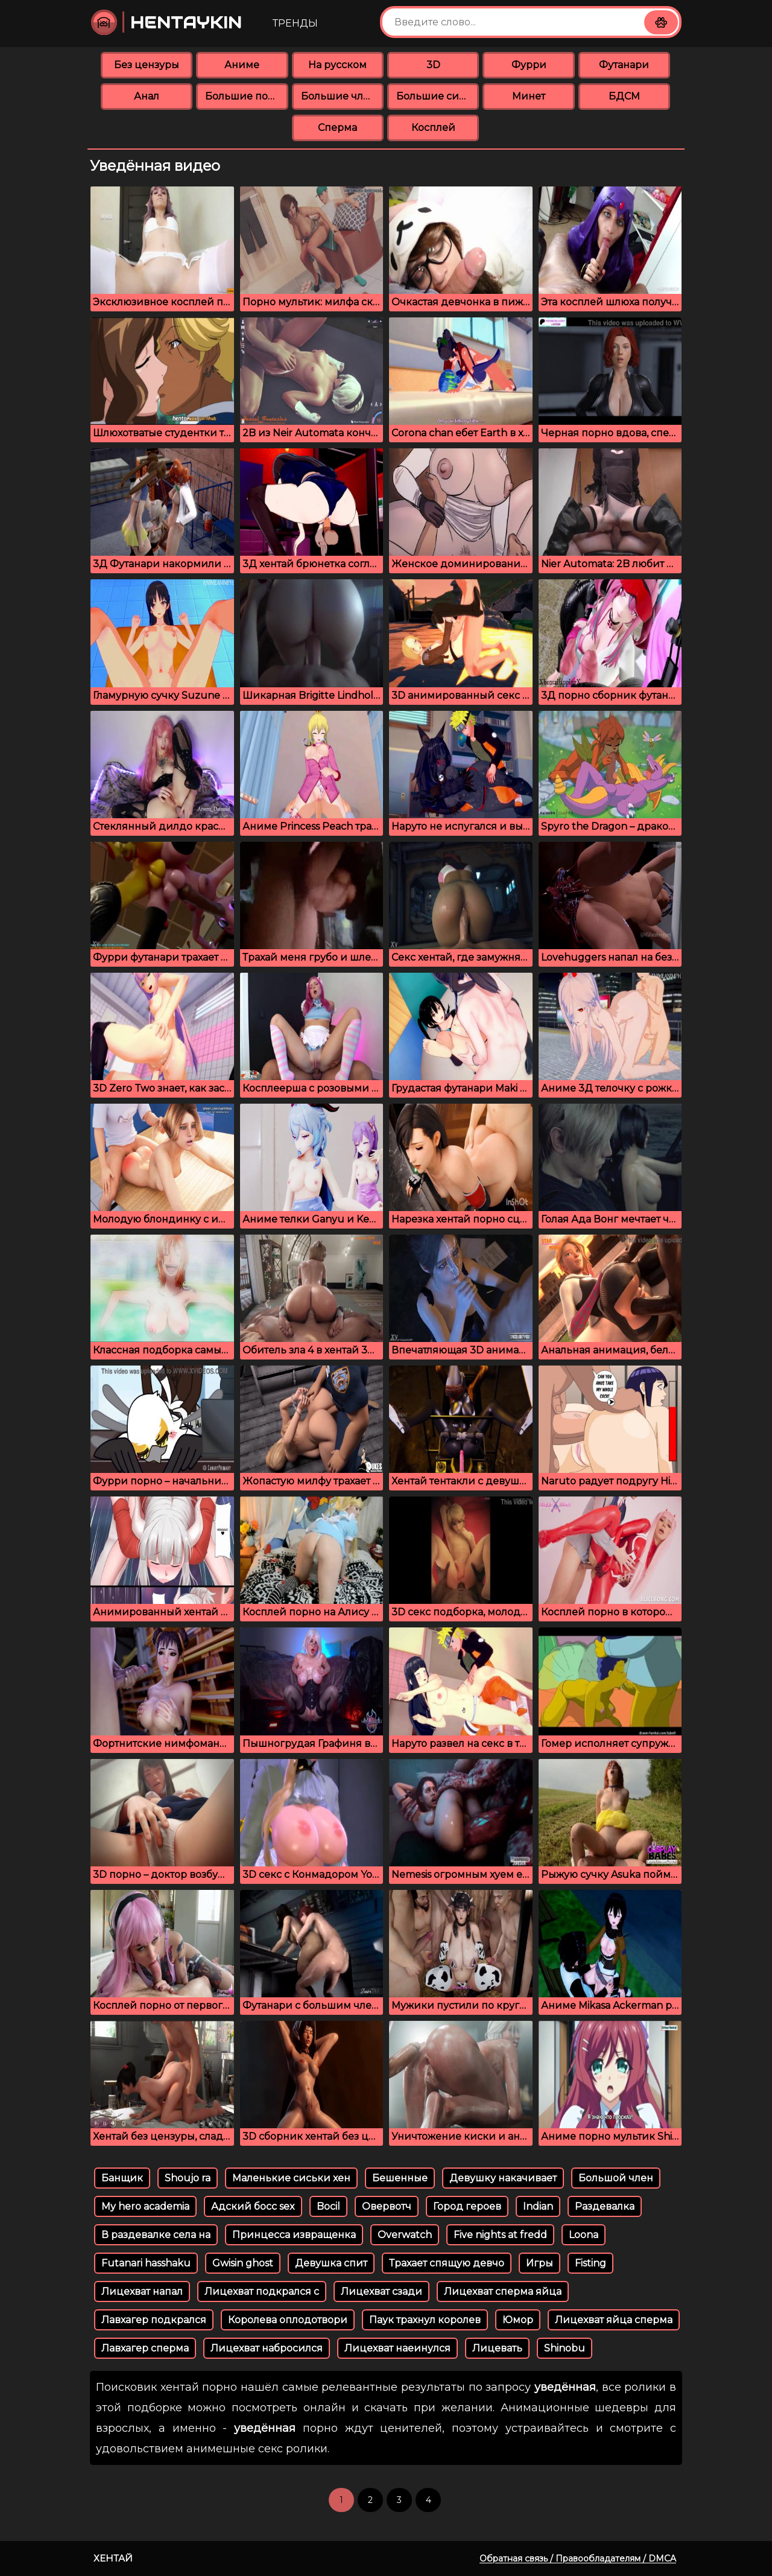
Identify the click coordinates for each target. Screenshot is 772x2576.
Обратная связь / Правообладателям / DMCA (577, 2558)
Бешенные (400, 2178)
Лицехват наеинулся (397, 2348)
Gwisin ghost (242, 2263)
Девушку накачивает (503, 2178)
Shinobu (564, 2348)
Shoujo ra (187, 2178)
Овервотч (386, 2206)
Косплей (433, 127)
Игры (539, 2263)
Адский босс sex (253, 2206)
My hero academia (145, 2206)
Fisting (590, 2263)
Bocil (328, 2206)
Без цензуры (146, 65)
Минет (528, 96)
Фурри (528, 65)
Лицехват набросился (266, 2348)
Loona (583, 2234)
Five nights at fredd (500, 2234)
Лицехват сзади (381, 2291)
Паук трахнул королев (425, 2320)
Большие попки (246, 96)
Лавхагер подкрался (153, 2320)
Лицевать (497, 2348)
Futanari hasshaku (146, 2263)
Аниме (241, 65)
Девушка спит (331, 2263)
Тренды (295, 23)
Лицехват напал (142, 2291)
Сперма (337, 127)
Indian (538, 2206)
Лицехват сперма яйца (503, 2291)
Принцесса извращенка (294, 2234)
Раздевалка (604, 2206)
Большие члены (342, 96)
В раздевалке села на (155, 2234)
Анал (146, 96)
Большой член (615, 2178)
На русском (337, 65)
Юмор (517, 2320)
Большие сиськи (437, 96)
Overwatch (405, 2234)
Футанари (624, 65)
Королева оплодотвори (287, 2320)
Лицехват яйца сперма (613, 2320)
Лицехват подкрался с (261, 2291)
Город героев (467, 2206)
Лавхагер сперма (145, 2348)
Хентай (113, 2558)
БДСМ (624, 96)
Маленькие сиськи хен (291, 2178)
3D (433, 65)
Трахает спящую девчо (446, 2263)
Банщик (122, 2178)
